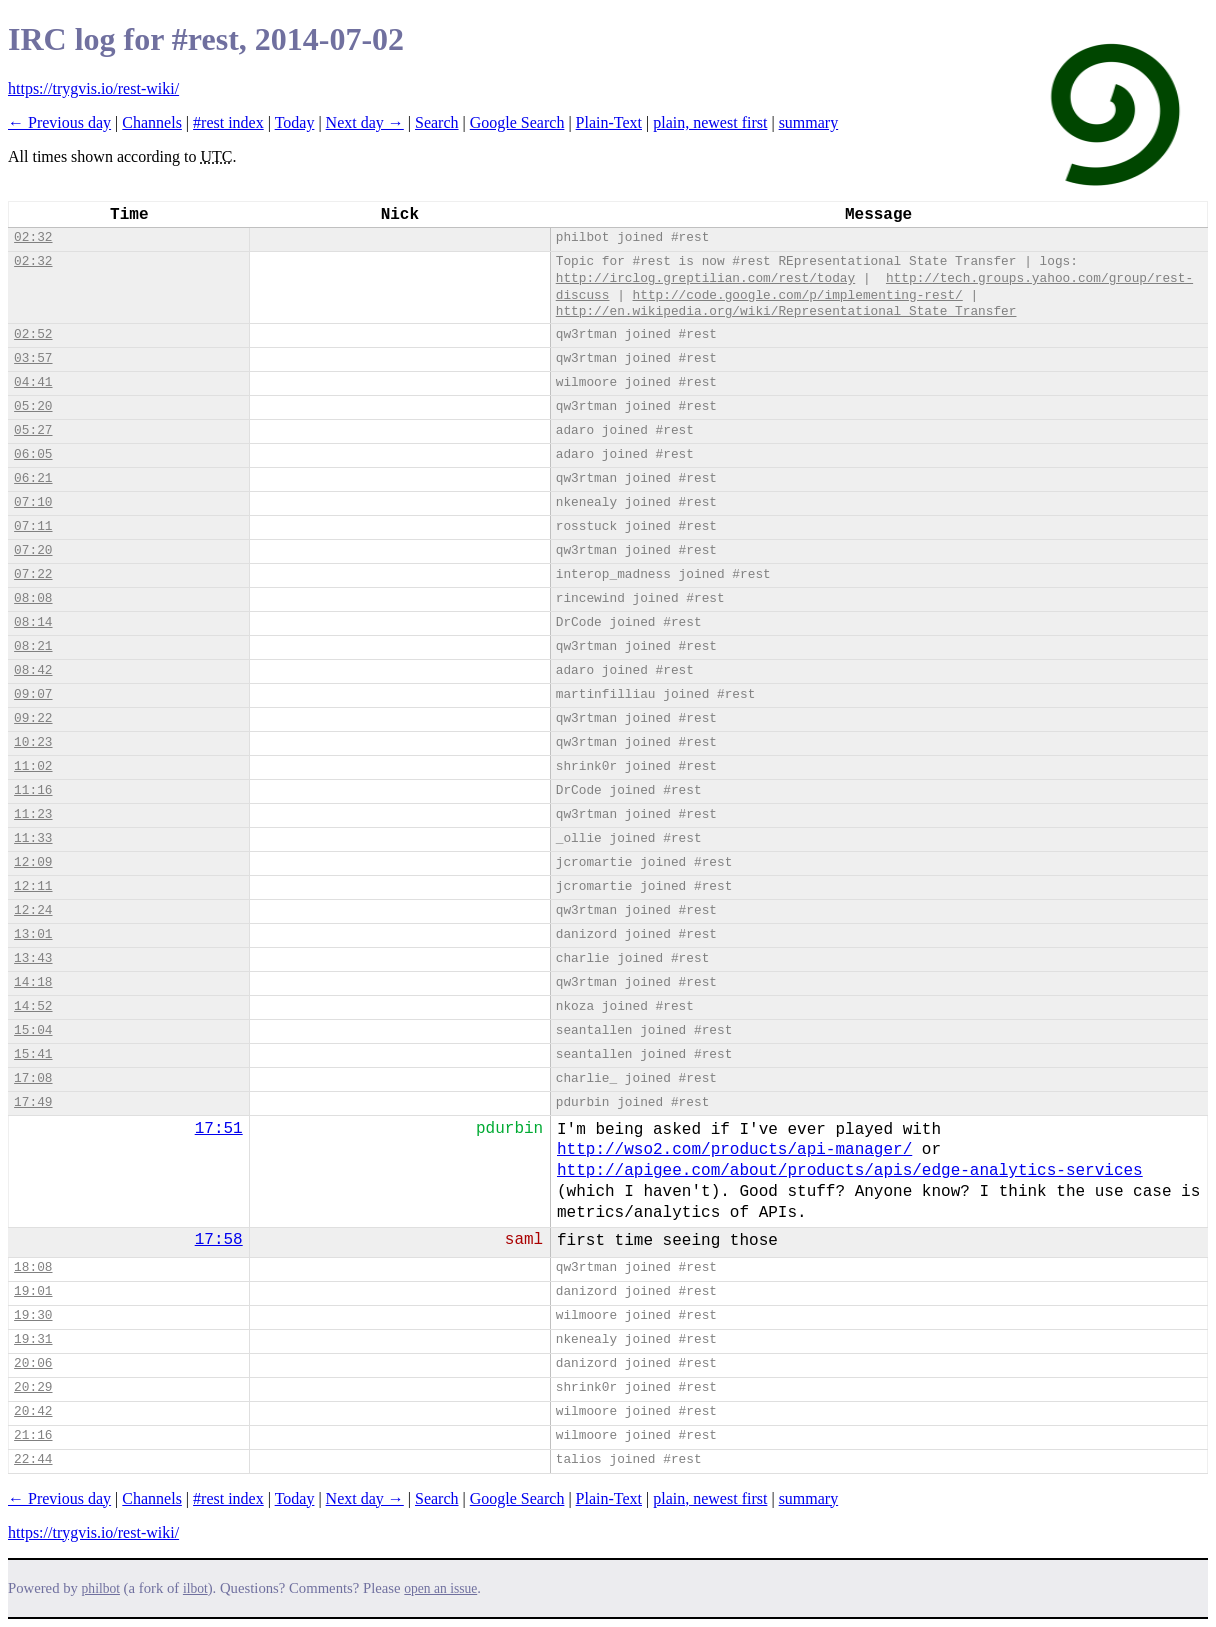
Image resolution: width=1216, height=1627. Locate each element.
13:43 (33, 958)
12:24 (33, 910)
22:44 (33, 1459)
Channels (152, 122)
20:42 (33, 1411)
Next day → (365, 122)
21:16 (33, 1435)
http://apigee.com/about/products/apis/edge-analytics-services (850, 1171)
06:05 (33, 454)
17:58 (219, 1240)
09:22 (33, 718)
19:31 (33, 1339)
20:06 (33, 1363)
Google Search (517, 122)
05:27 (33, 430)
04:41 (33, 382)
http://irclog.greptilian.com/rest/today (706, 278)
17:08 (33, 1078)
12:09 (33, 862)
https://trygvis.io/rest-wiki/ (93, 88)
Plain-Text (609, 122)
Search (437, 122)
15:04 (33, 1030)
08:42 (33, 670)
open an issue (440, 1588)
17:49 (33, 1102)
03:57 (33, 358)
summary (809, 122)
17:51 (219, 1129)
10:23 (33, 742)
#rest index (228, 122)
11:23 (33, 814)
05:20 (33, 406)
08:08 (33, 598)
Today (295, 122)
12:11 (33, 886)
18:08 (33, 1267)
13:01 (33, 934)
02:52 (33, 334)
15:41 (33, 1054)
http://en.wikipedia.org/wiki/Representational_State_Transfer (786, 311)
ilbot (195, 1588)
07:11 (33, 526)
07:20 (33, 550)
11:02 (33, 766)
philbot (101, 1588)
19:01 (33, 1291)
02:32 (33, 237)
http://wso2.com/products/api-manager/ (734, 1150)
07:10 (33, 502)
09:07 (33, 694)
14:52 (33, 1006)
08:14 (33, 622)
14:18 (33, 982)
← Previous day (59, 122)
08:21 (33, 646)
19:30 (33, 1315)
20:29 (33, 1387)
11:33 (33, 838)
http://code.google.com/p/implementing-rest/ (798, 295)
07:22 (33, 574)
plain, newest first (710, 122)
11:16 (33, 790)
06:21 (33, 478)
